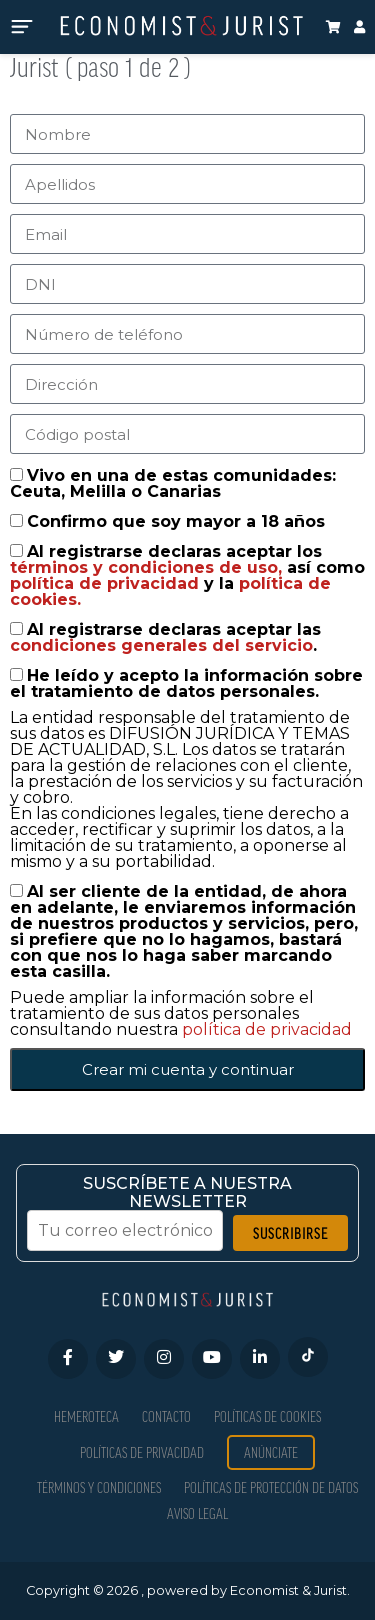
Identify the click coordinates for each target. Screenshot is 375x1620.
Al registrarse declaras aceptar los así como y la (187, 575)
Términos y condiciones (99, 1487)
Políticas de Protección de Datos (271, 1487)
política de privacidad (107, 583)
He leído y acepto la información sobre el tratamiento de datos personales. (186, 683)
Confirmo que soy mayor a (176, 521)
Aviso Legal (197, 1513)
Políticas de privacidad (142, 1452)
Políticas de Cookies (267, 1416)
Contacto (166, 1416)
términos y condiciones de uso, (148, 567)
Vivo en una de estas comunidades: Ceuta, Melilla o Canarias (173, 483)
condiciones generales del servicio (161, 645)
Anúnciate (271, 1452)
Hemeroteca (86, 1416)
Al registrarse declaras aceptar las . (165, 637)
